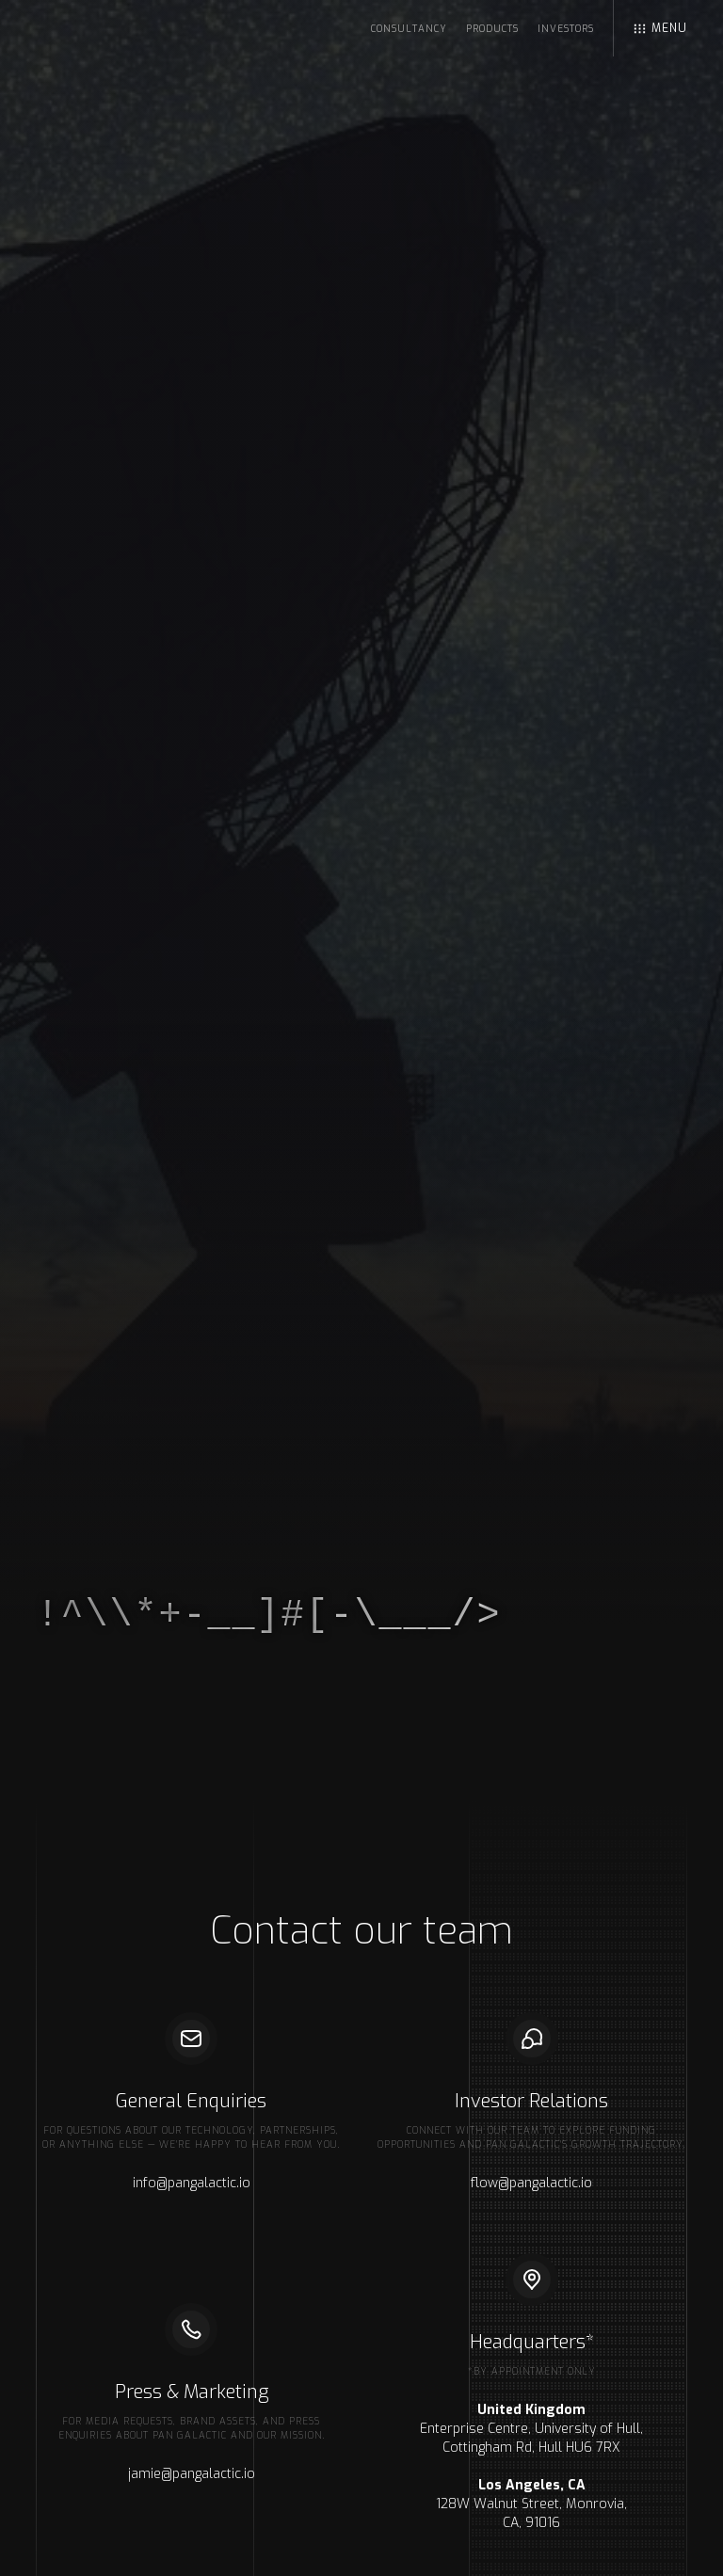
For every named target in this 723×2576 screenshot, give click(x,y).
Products (492, 29)
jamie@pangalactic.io (191, 2474)
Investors (566, 29)
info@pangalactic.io (191, 2183)
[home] (134, 23)
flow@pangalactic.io (531, 2183)
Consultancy (409, 29)
